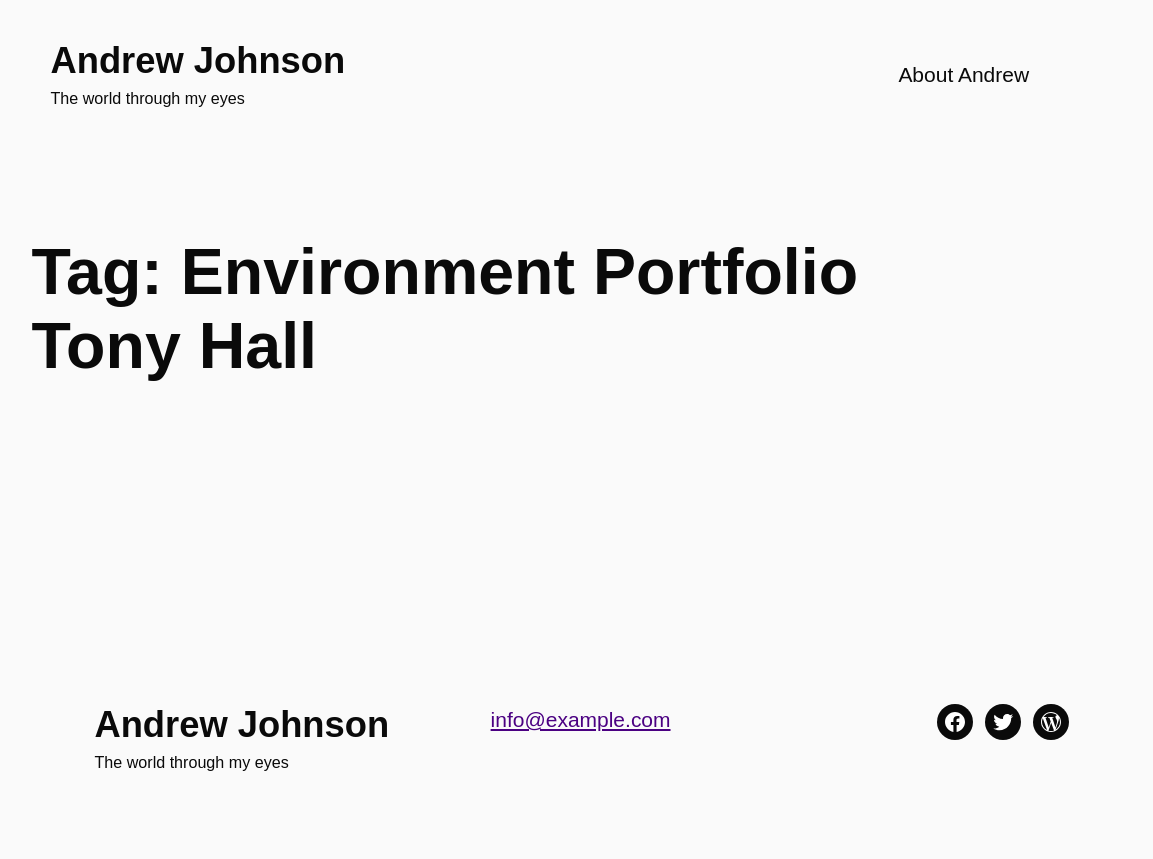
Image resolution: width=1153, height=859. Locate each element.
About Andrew (963, 74)
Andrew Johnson (197, 60)
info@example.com (581, 719)
